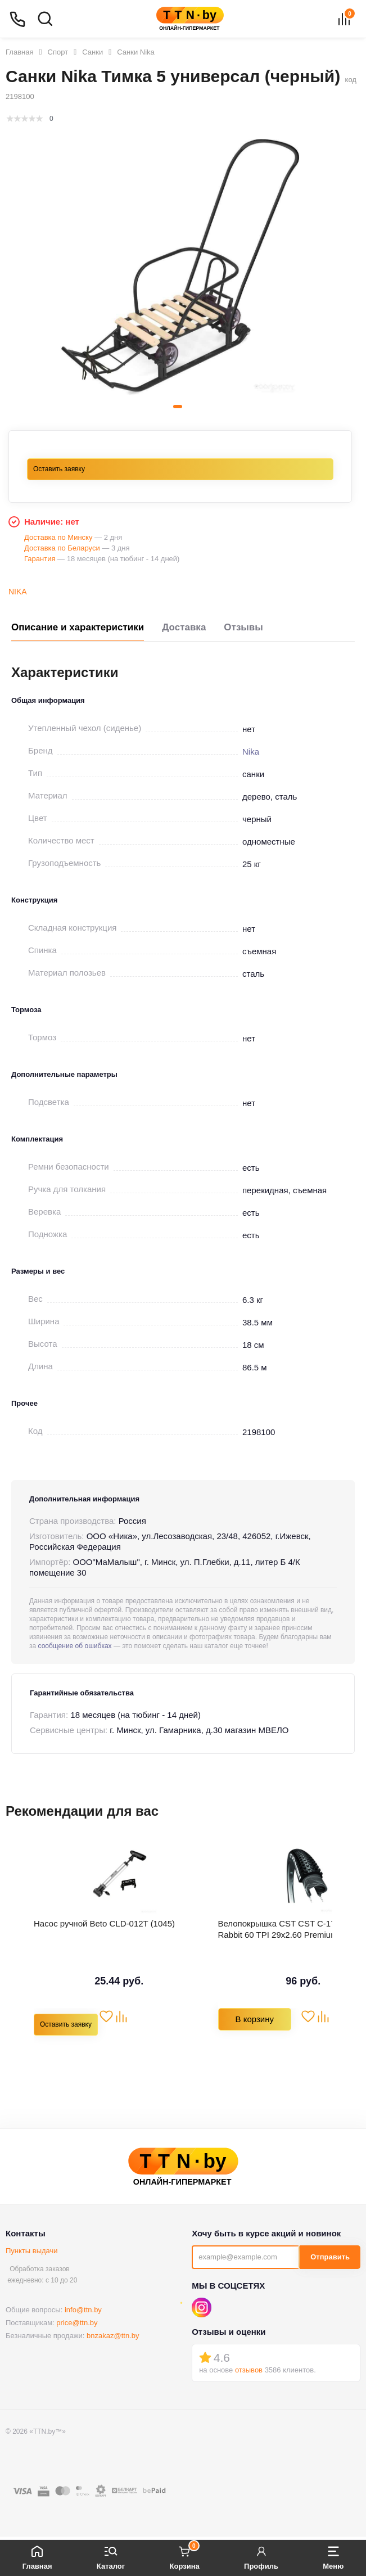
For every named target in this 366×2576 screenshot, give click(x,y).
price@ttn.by (76, 2322)
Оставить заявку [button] (59, 469)
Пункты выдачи (32, 2250)
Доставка (184, 627)
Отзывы (243, 627)
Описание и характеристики (77, 627)
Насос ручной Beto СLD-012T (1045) (104, 1923)
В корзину (255, 2019)
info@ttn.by (83, 2310)
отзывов (249, 2370)
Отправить (330, 2257)
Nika (17, 591)
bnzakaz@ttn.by (113, 2335)
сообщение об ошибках (75, 1646)
